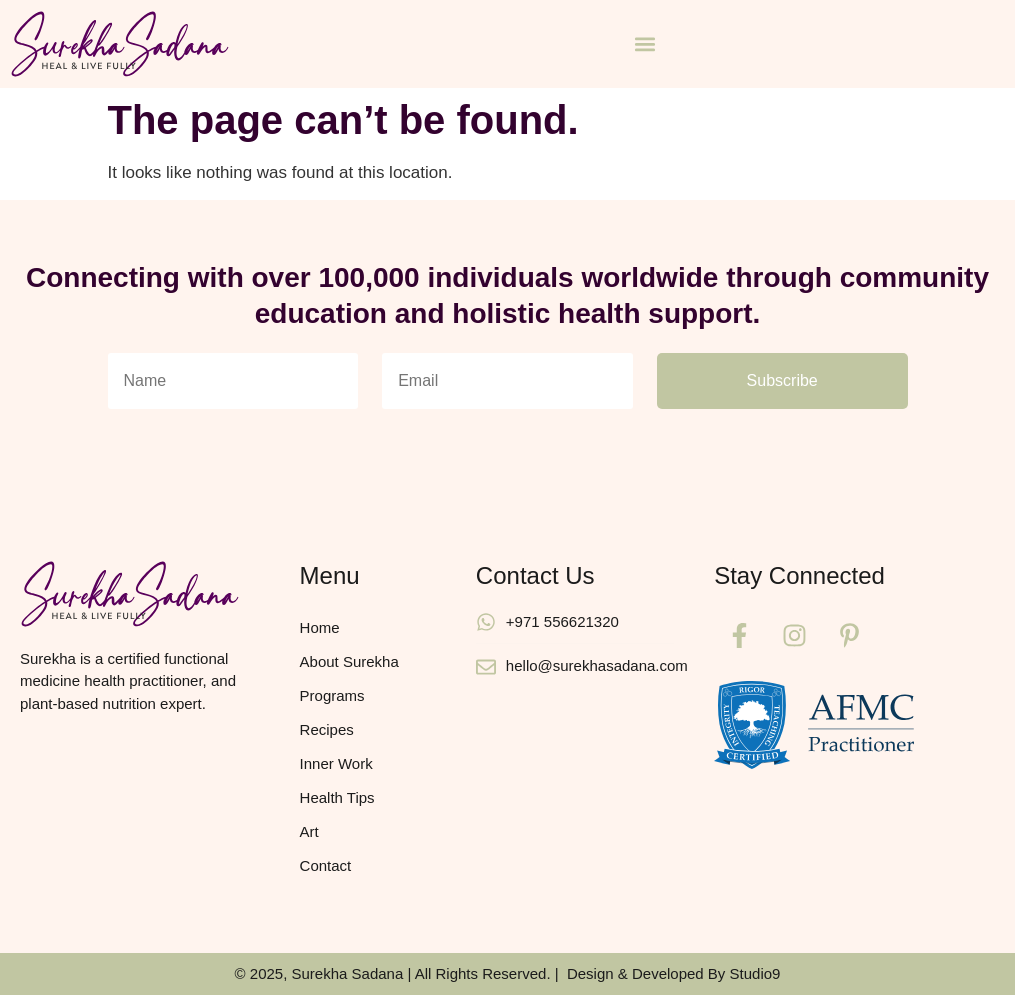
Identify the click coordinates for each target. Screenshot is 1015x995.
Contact (326, 865)
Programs (332, 695)
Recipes (327, 729)
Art (309, 831)
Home (320, 627)
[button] (645, 43)
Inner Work (336, 763)
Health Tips (337, 797)
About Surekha (349, 661)
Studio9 (755, 973)
